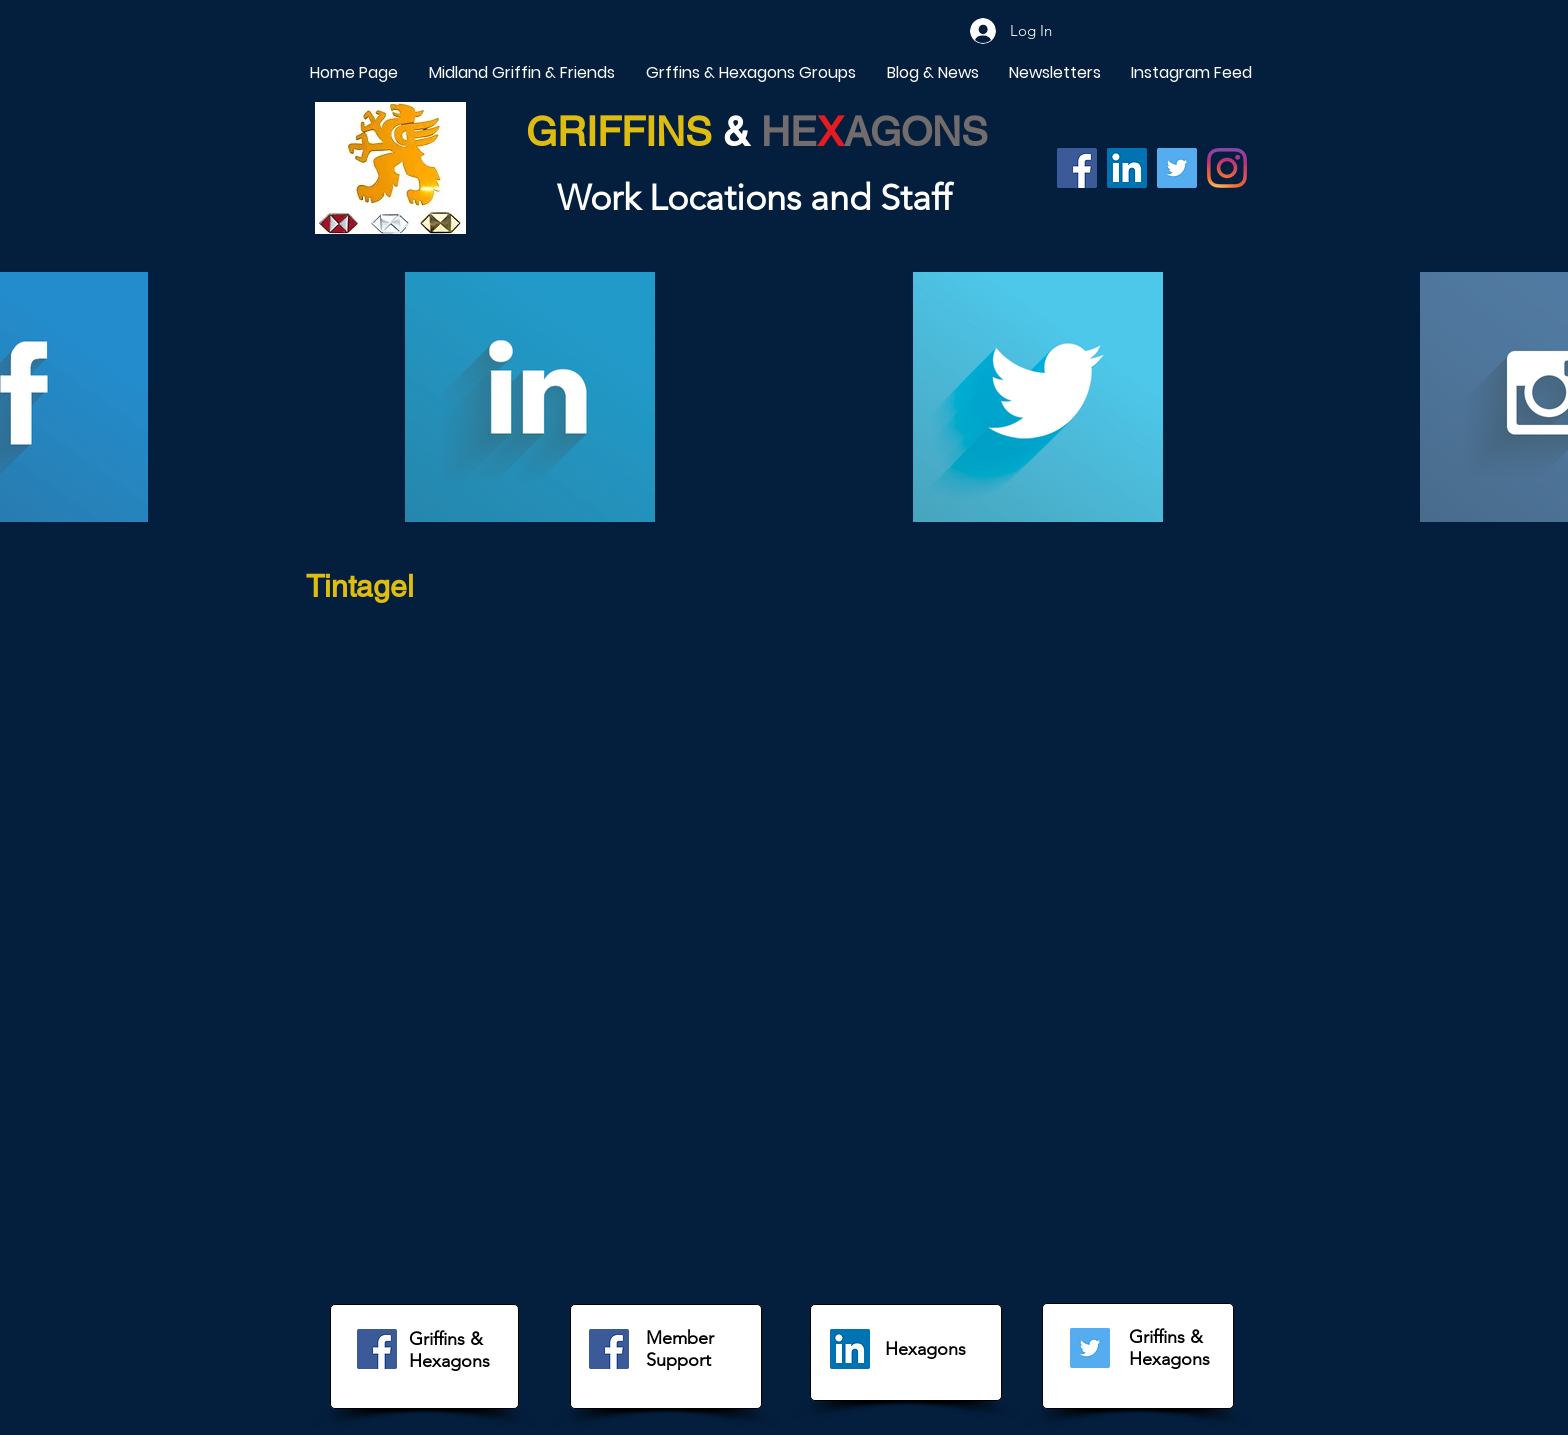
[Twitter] (1177, 168)
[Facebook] (1077, 168)
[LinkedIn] (850, 1349)
